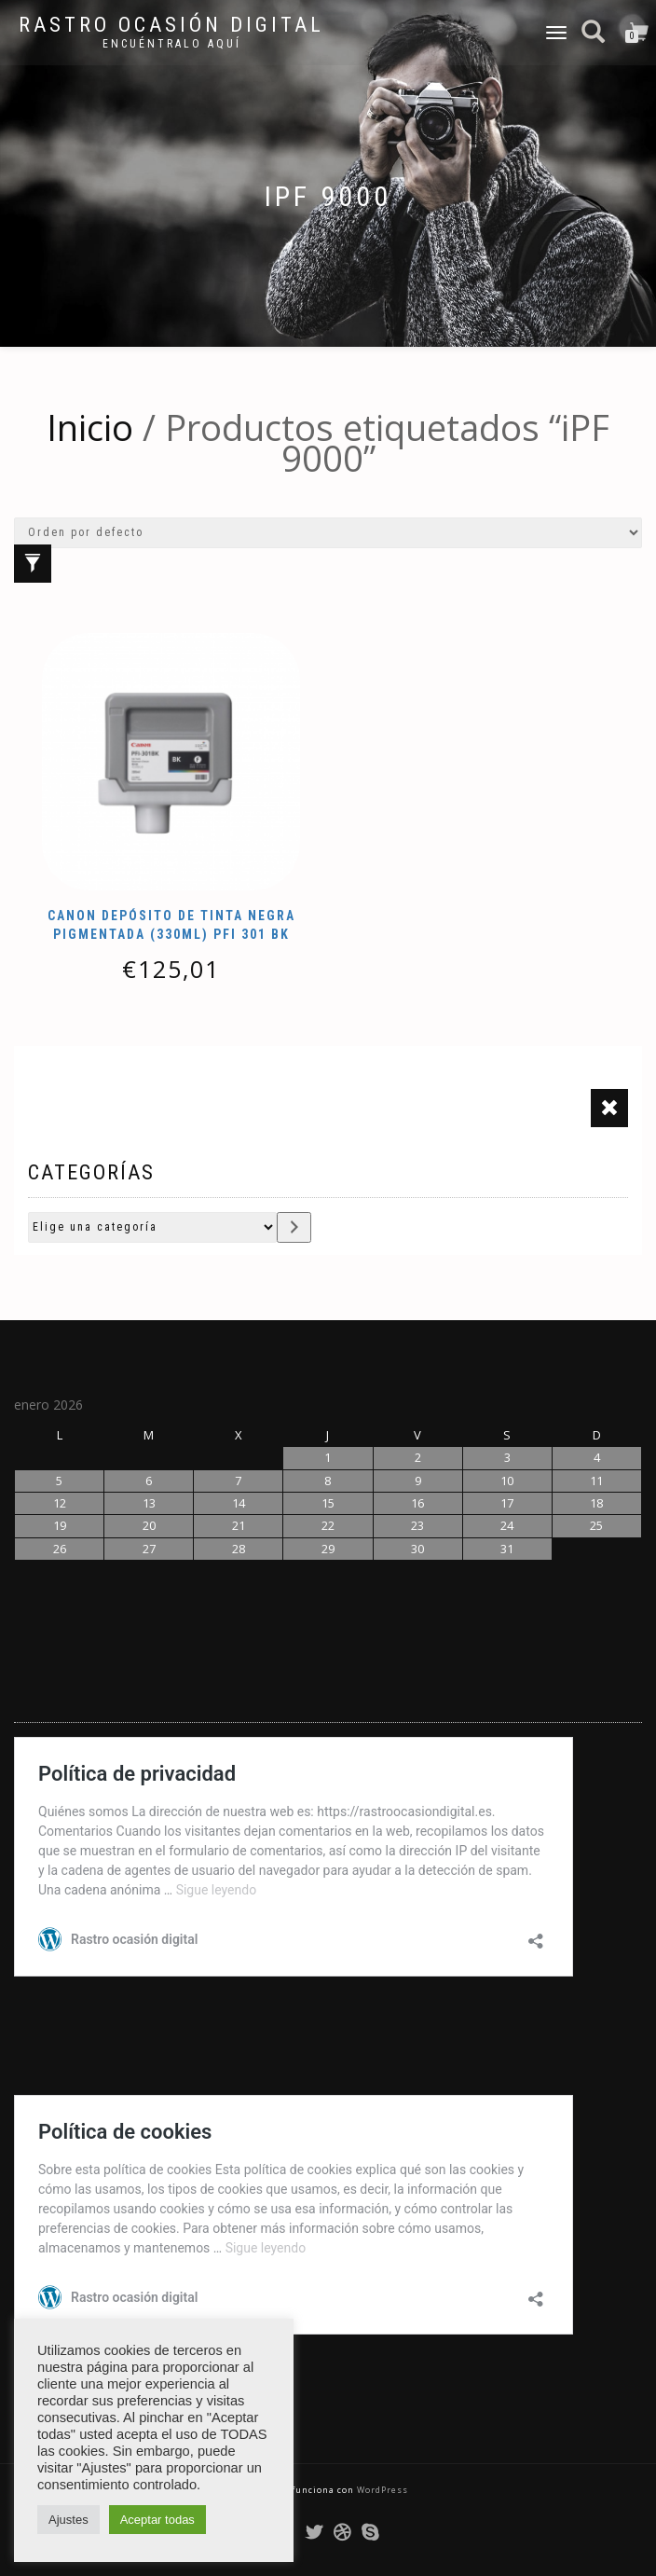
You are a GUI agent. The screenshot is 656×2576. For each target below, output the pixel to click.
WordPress (381, 2490)
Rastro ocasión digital (171, 25)
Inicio (90, 427)
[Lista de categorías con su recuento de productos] (152, 1227)
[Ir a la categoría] (294, 1227)
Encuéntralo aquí (171, 43)
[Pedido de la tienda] (328, 532)
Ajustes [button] (68, 2520)
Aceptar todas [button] (157, 2520)
